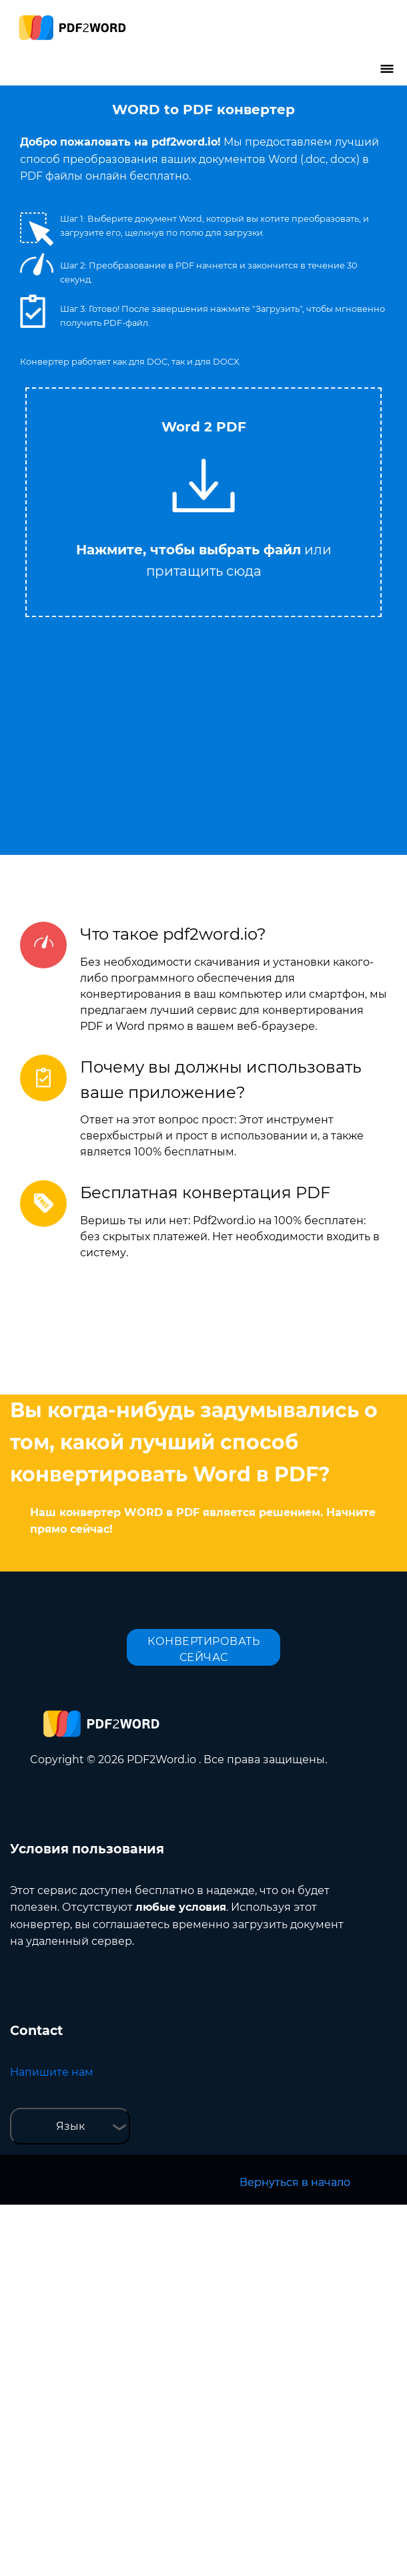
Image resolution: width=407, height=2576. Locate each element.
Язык (70, 2126)
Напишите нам (51, 2072)
